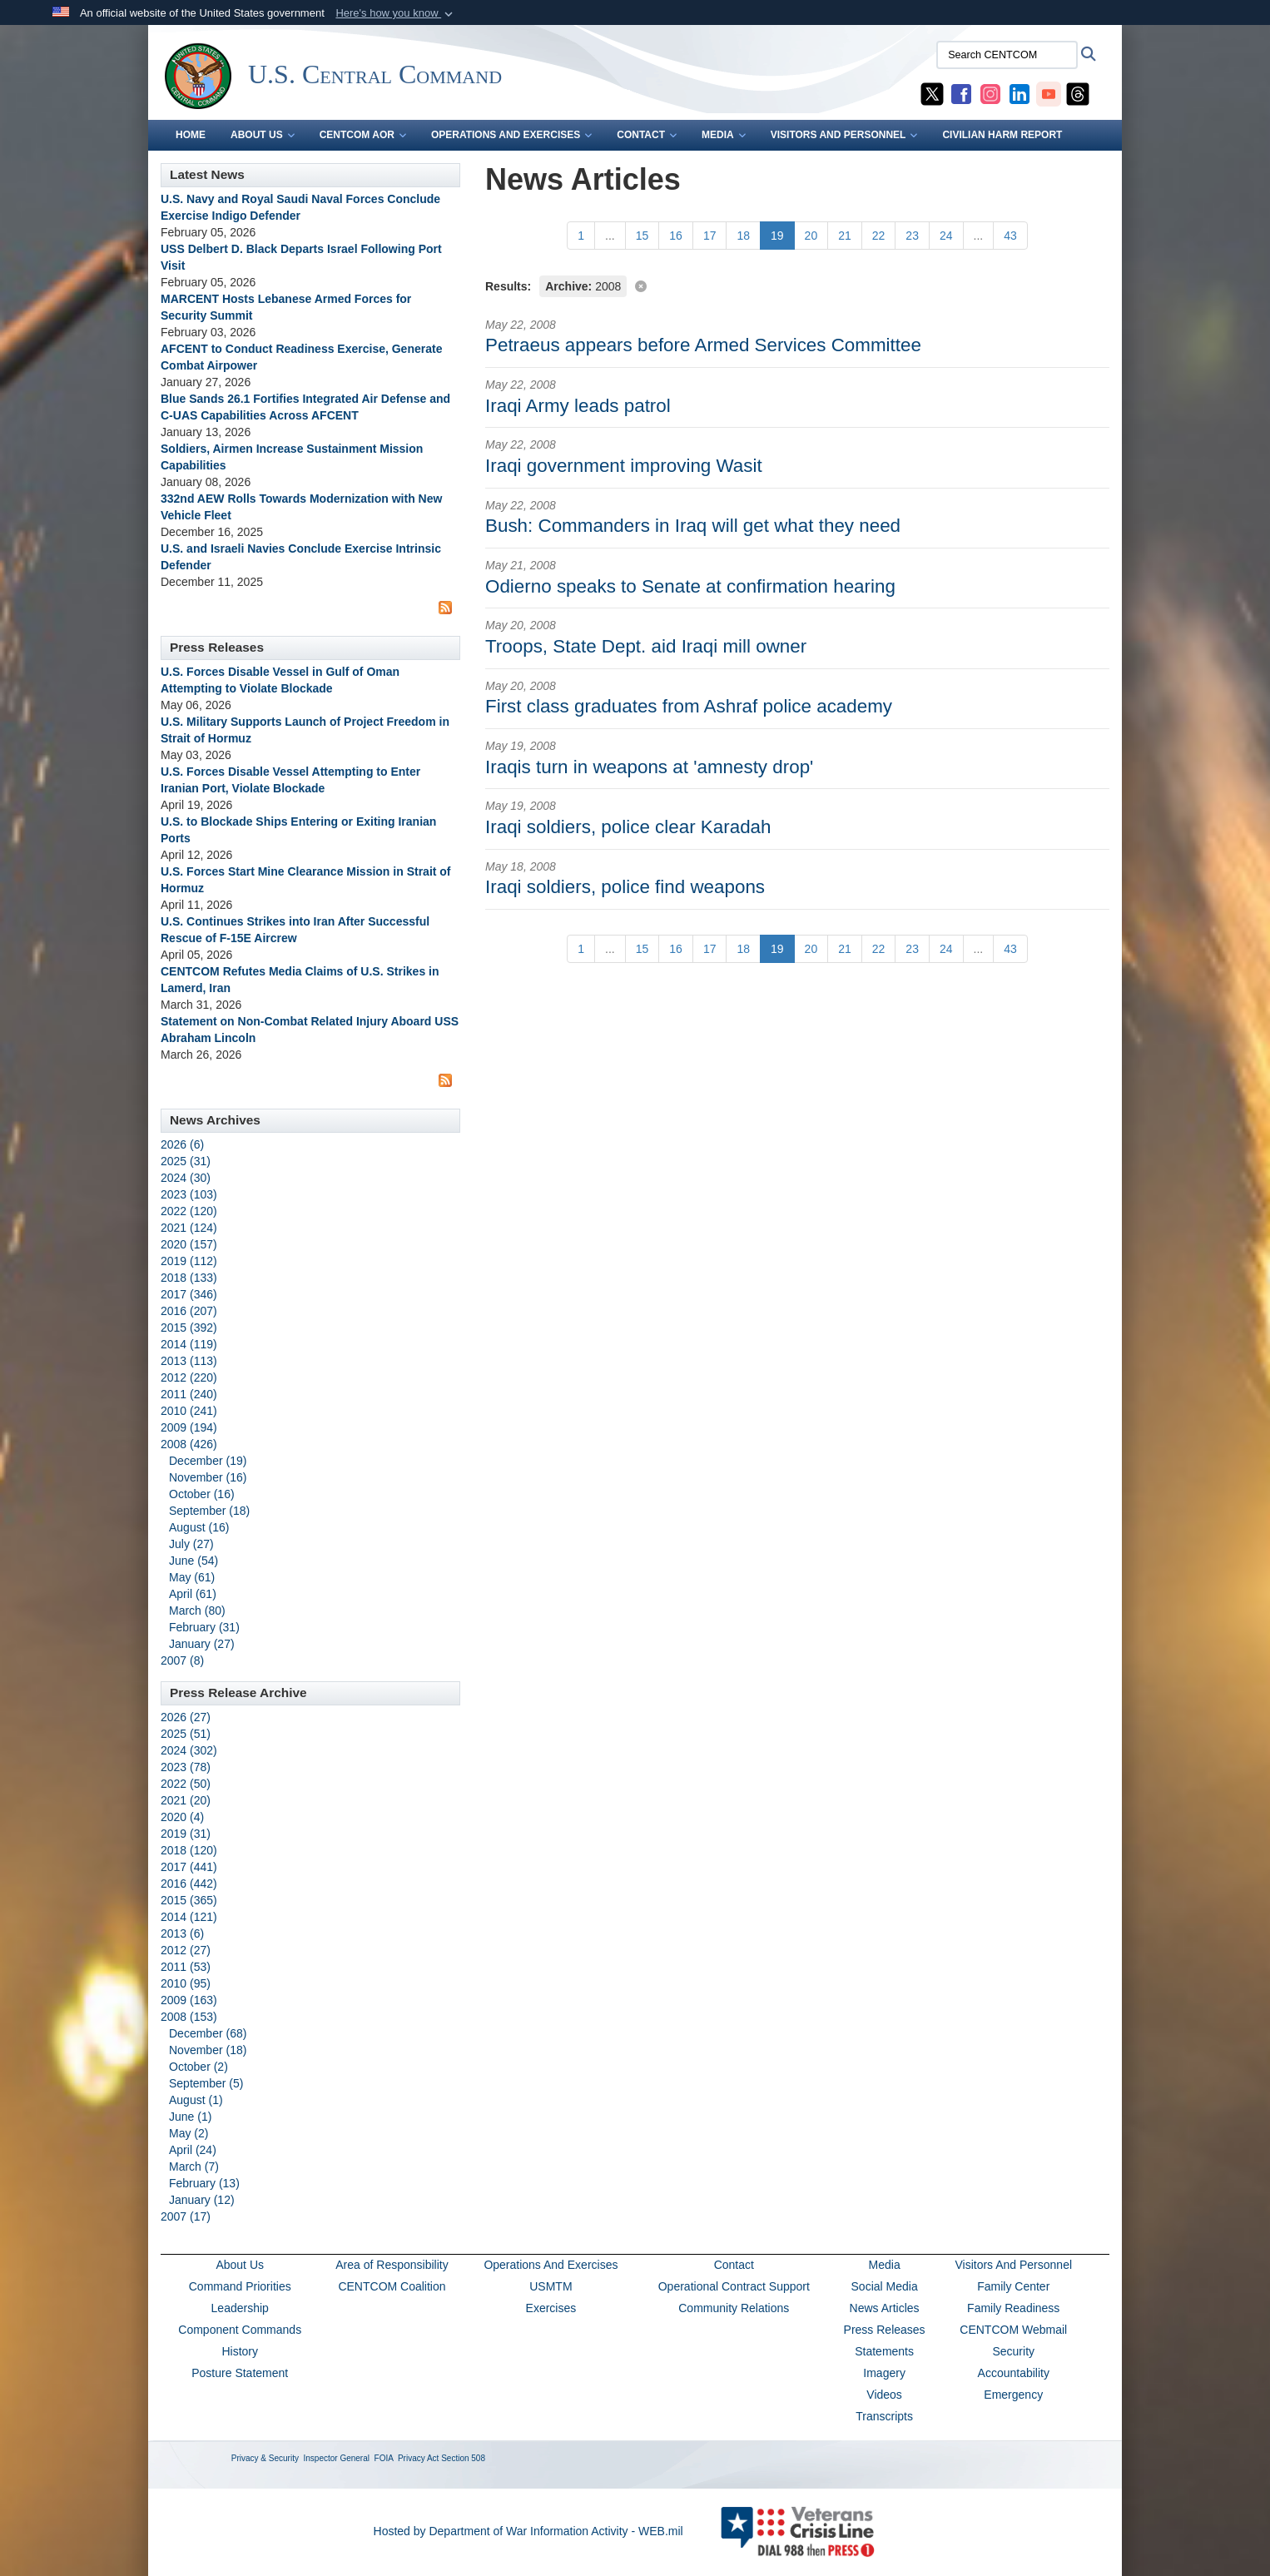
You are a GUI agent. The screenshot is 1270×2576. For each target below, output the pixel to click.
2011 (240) (189, 1394)
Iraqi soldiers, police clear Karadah (628, 826)
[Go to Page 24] (946, 235)
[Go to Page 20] (811, 235)
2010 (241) (189, 1410)
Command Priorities (240, 2286)
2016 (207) (189, 1311)
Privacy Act (418, 2458)
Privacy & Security (265, 2458)
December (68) (207, 2033)
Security (1013, 2351)
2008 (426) (189, 1444)
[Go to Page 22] (878, 235)
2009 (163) (189, 2000)
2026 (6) (182, 1144)
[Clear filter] (797, 285)
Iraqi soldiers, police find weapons (625, 886)
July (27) (191, 1544)
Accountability (1013, 2373)
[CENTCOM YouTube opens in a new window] (1048, 93)
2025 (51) (186, 1733)
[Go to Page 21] (844, 235)
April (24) (192, 2150)
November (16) (207, 1477)
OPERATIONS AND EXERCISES (511, 135)
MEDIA (724, 135)
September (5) (206, 2083)
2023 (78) (186, 1767)
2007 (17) (186, 2216)
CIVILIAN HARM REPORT (1002, 135)
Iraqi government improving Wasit (623, 465)
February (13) (204, 2183)
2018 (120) (189, 1850)
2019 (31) (186, 1833)
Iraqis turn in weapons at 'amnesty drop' (649, 767)
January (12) (202, 2199)
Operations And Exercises (551, 2264)
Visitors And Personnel (1013, 2264)
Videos (884, 2394)
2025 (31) (186, 1161)
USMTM (550, 2286)
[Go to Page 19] (777, 235)
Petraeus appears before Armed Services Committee (703, 345)
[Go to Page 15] (642, 235)
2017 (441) (189, 1867)
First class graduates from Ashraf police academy (688, 706)
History (239, 2351)
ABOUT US (263, 135)
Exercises (551, 2308)
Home (191, 135)
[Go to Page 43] (1010, 235)
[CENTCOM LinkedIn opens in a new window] (1019, 93)
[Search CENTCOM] (1007, 55)
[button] (395, 13)
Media (884, 2264)
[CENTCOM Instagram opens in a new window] (990, 93)
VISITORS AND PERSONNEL (844, 135)
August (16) (199, 1527)
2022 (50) (186, 1783)
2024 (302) (189, 1750)
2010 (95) (186, 1983)
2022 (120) (189, 1211)
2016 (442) (189, 1883)
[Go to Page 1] (581, 235)
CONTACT (647, 135)
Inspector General (337, 2458)
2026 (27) (186, 1717)
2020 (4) (182, 1817)
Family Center (1013, 2286)
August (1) (196, 2100)
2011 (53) (186, 1966)
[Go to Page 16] (675, 235)
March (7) (194, 2166)
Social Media (884, 2286)
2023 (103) (189, 1194)
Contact (734, 2264)
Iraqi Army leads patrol (578, 405)
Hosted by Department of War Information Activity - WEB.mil (528, 2531)
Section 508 (463, 2458)
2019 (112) (189, 1261)
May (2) (188, 2133)
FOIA (384, 2458)
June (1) (190, 2116)
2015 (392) (189, 1327)
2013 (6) (182, 1933)
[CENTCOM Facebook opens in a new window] (961, 93)
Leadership (240, 2308)
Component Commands (239, 2329)
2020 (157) (189, 1244)
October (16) (202, 1494)
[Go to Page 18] (743, 235)
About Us (240, 2264)
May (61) (192, 1577)
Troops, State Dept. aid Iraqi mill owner (645, 646)
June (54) (193, 1560)
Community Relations (733, 2308)
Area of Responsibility (391, 2264)
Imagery (884, 2373)
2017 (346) (189, 1294)
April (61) (192, 1594)
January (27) (202, 1643)
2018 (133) (189, 1277)
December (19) (207, 1460)
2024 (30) (186, 1177)
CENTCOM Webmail (1013, 2329)
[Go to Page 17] (709, 235)
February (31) (204, 1627)
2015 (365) (189, 1900)
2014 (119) (189, 1344)
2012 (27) (186, 1950)
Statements (884, 2351)
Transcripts (884, 2416)
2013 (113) (189, 1360)
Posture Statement (239, 2373)
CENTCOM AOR (363, 135)
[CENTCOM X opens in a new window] (932, 93)
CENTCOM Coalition (391, 2286)
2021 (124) (189, 1227)
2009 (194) (189, 1427)
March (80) (197, 1610)
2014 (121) (189, 1916)
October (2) (198, 2066)
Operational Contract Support (734, 2286)
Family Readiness (1013, 2308)
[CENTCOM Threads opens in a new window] (1077, 93)
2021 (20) (186, 1800)
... (610, 235)
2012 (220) (189, 1377)
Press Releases (884, 2329)
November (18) (207, 2050)
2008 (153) (189, 2016)
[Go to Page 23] (912, 235)
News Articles (885, 2308)
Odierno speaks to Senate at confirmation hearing (690, 586)
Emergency (1013, 2394)
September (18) (209, 1510)
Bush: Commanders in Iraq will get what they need (692, 525)
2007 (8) (182, 1660)
